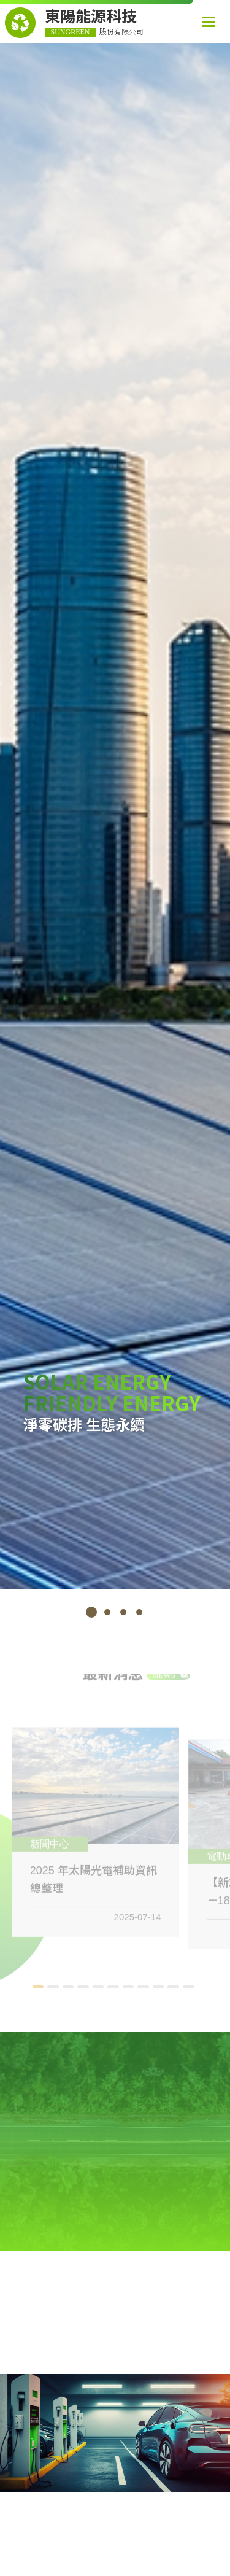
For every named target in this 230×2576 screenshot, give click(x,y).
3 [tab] (123, 1612)
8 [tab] (145, 1991)
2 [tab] (107, 1612)
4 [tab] (139, 1612)
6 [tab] (115, 1991)
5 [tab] (100, 1991)
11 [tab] (190, 1991)
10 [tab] (175, 1991)
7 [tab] (130, 1991)
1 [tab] (91, 1612)
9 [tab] (160, 1991)
